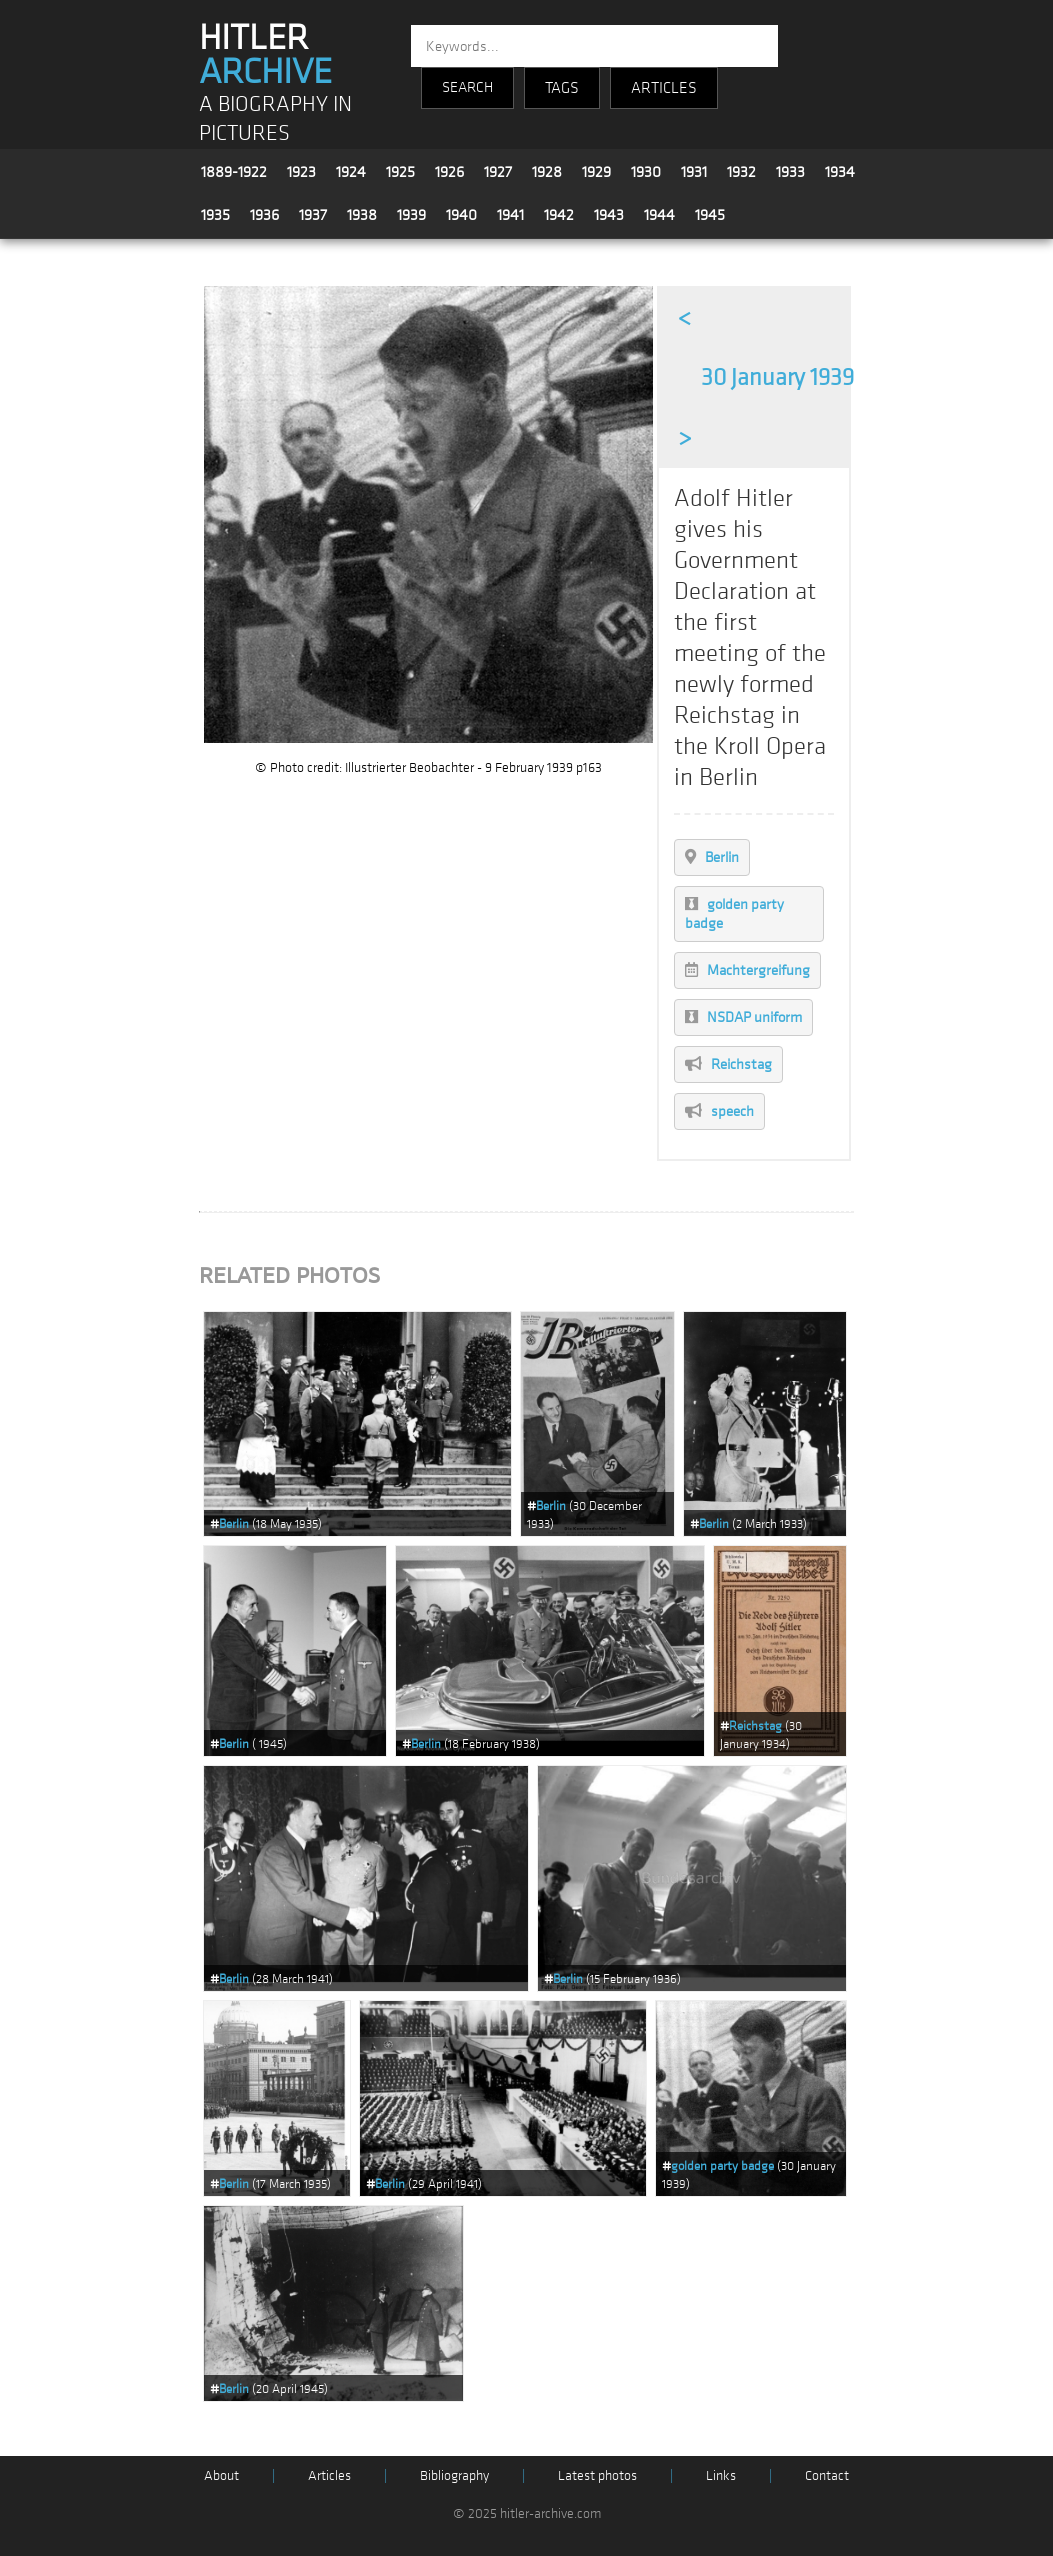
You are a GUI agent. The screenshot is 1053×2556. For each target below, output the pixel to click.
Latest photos (597, 2475)
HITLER (265, 55)
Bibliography (454, 2475)
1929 (596, 172)
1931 (694, 172)
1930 (646, 172)
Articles (329, 2475)
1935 (215, 215)
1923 (301, 172)
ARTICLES (664, 88)
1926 (449, 172)
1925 (400, 172)
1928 (547, 172)
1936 (264, 215)
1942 (559, 215)
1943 (609, 215)
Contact (827, 2475)
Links (721, 2475)
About (221, 2475)
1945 (710, 215)
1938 (362, 215)
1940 (461, 215)
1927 (498, 172)
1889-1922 (234, 172)
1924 (351, 172)
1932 (741, 172)
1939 (411, 215)
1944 (659, 215)
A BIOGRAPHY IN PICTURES (275, 119)
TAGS (562, 88)
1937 (313, 215)
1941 (510, 215)
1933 (790, 172)
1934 (840, 172)
